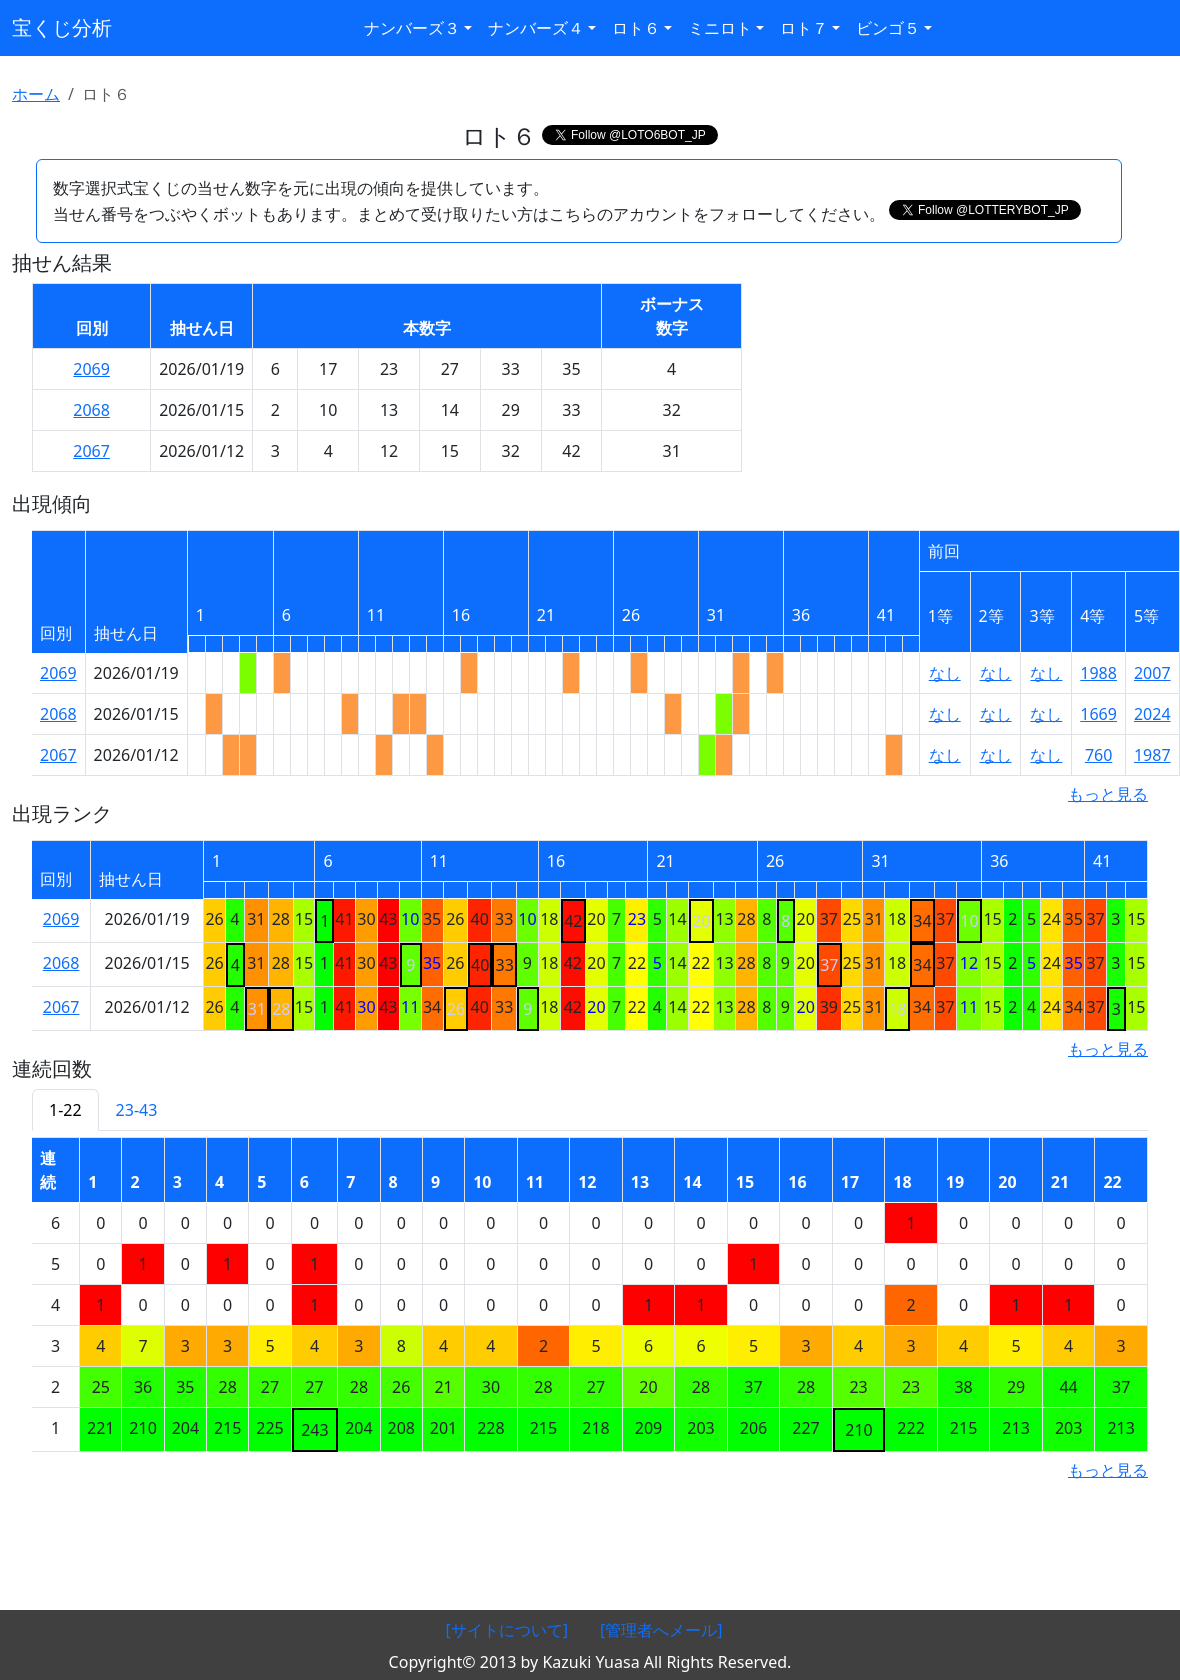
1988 (1098, 673)
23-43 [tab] (137, 1110)
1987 (1152, 755)
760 (1098, 755)
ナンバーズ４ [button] (536, 28)
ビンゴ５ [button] (888, 28)
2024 (1152, 714)
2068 (91, 410)
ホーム (36, 94)
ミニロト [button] (720, 28)
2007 (1152, 673)
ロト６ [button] (636, 28)
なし (945, 673)
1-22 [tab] (65, 1110)
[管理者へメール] (661, 1630)
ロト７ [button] (804, 28)
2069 (91, 369)
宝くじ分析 (62, 27)
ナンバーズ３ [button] (412, 28)
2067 (91, 451)
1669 (1098, 714)
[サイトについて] (506, 1630)
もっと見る (1108, 794)
